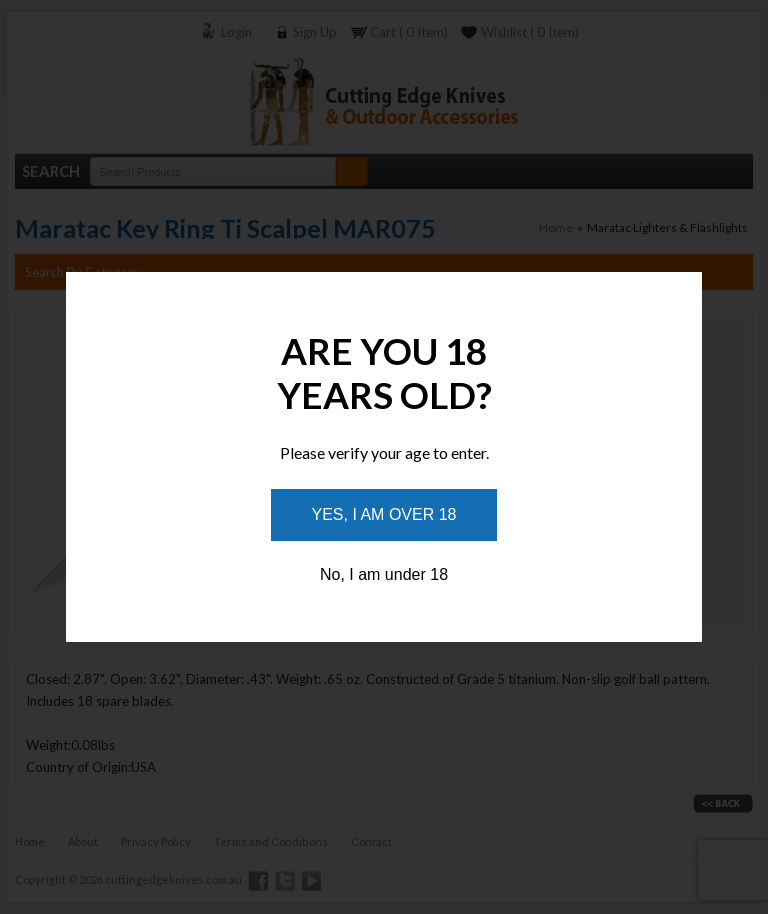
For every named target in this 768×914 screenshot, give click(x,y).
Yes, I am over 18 (384, 514)
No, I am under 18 (384, 574)
